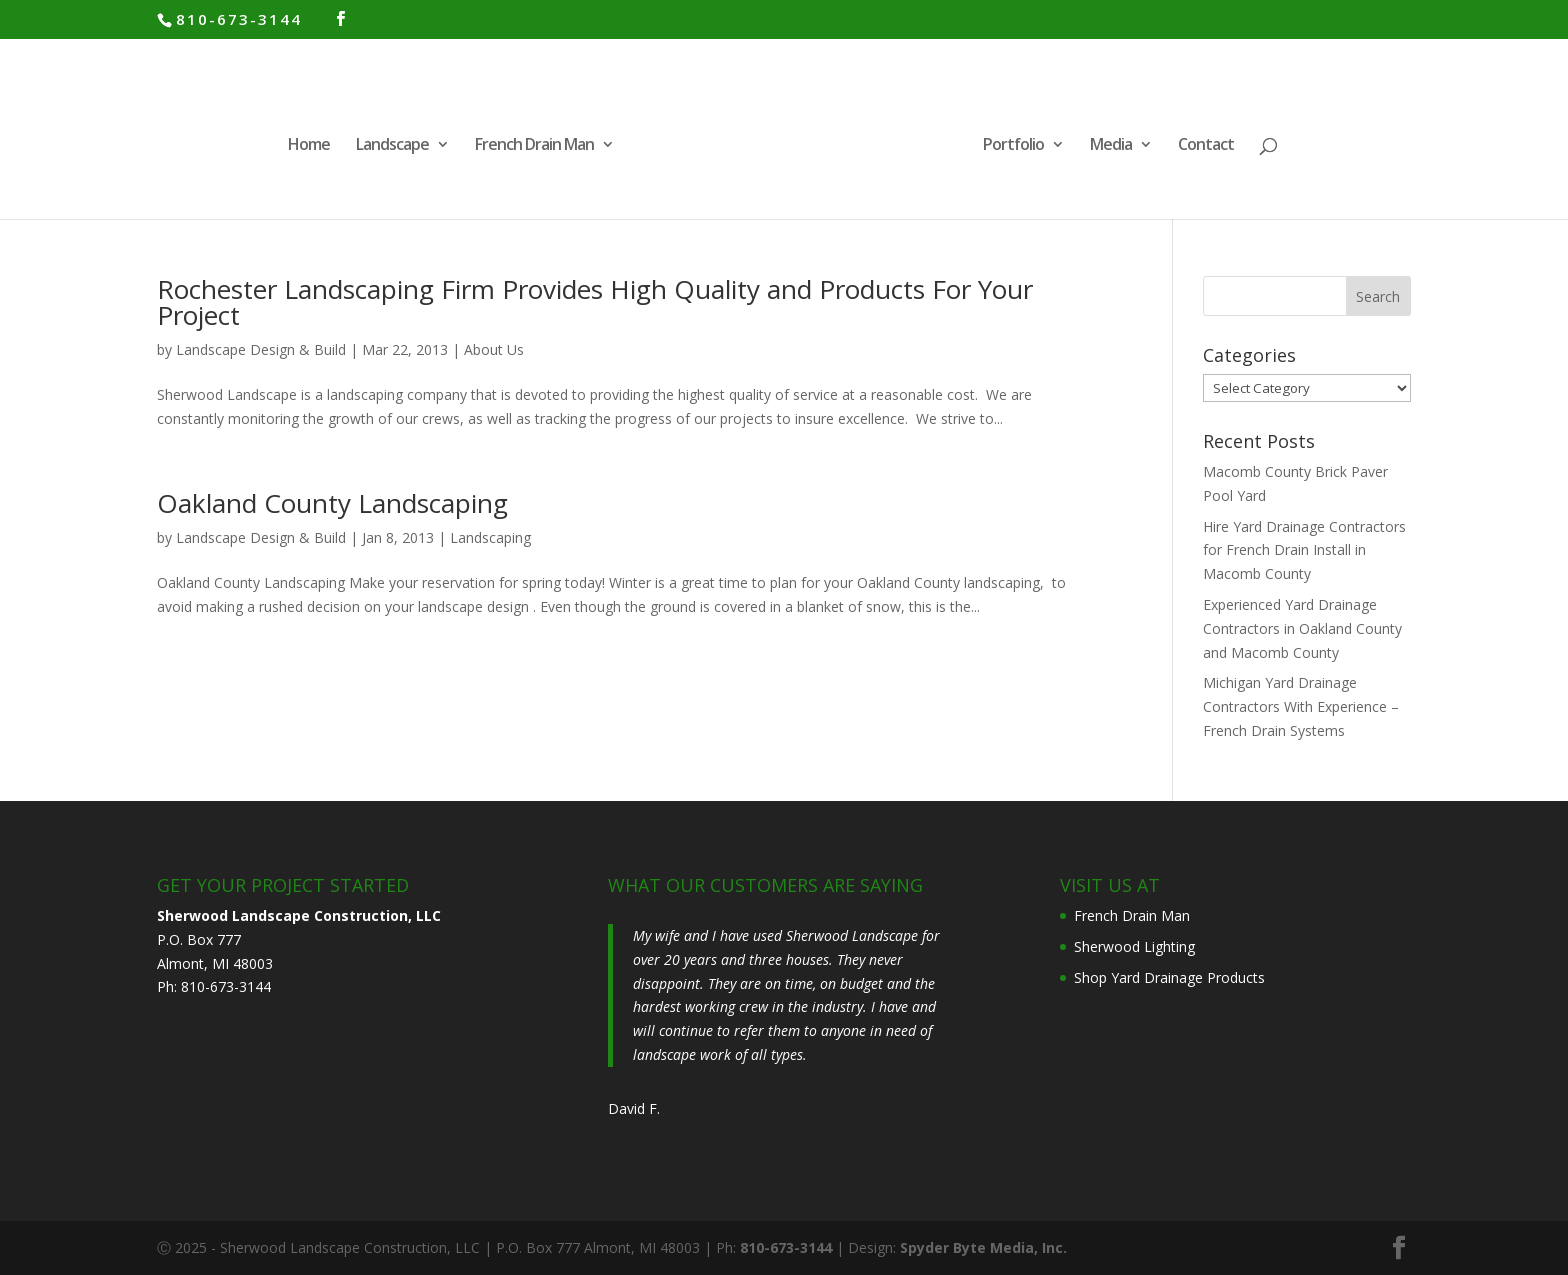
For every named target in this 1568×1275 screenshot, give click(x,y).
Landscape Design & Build (261, 349)
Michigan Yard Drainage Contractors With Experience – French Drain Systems (1301, 706)
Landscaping (490, 537)
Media (1111, 146)
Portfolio (1013, 146)
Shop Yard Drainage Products (1169, 977)
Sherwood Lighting (1134, 946)
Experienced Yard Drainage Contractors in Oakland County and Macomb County (1302, 628)
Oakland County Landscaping (332, 503)
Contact (1206, 146)
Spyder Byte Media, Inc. (983, 1247)
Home (309, 146)
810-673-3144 (239, 19)
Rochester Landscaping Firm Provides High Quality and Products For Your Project (595, 302)
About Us (494, 349)
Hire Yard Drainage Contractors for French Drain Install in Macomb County (1304, 550)
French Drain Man (534, 146)
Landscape (392, 146)
